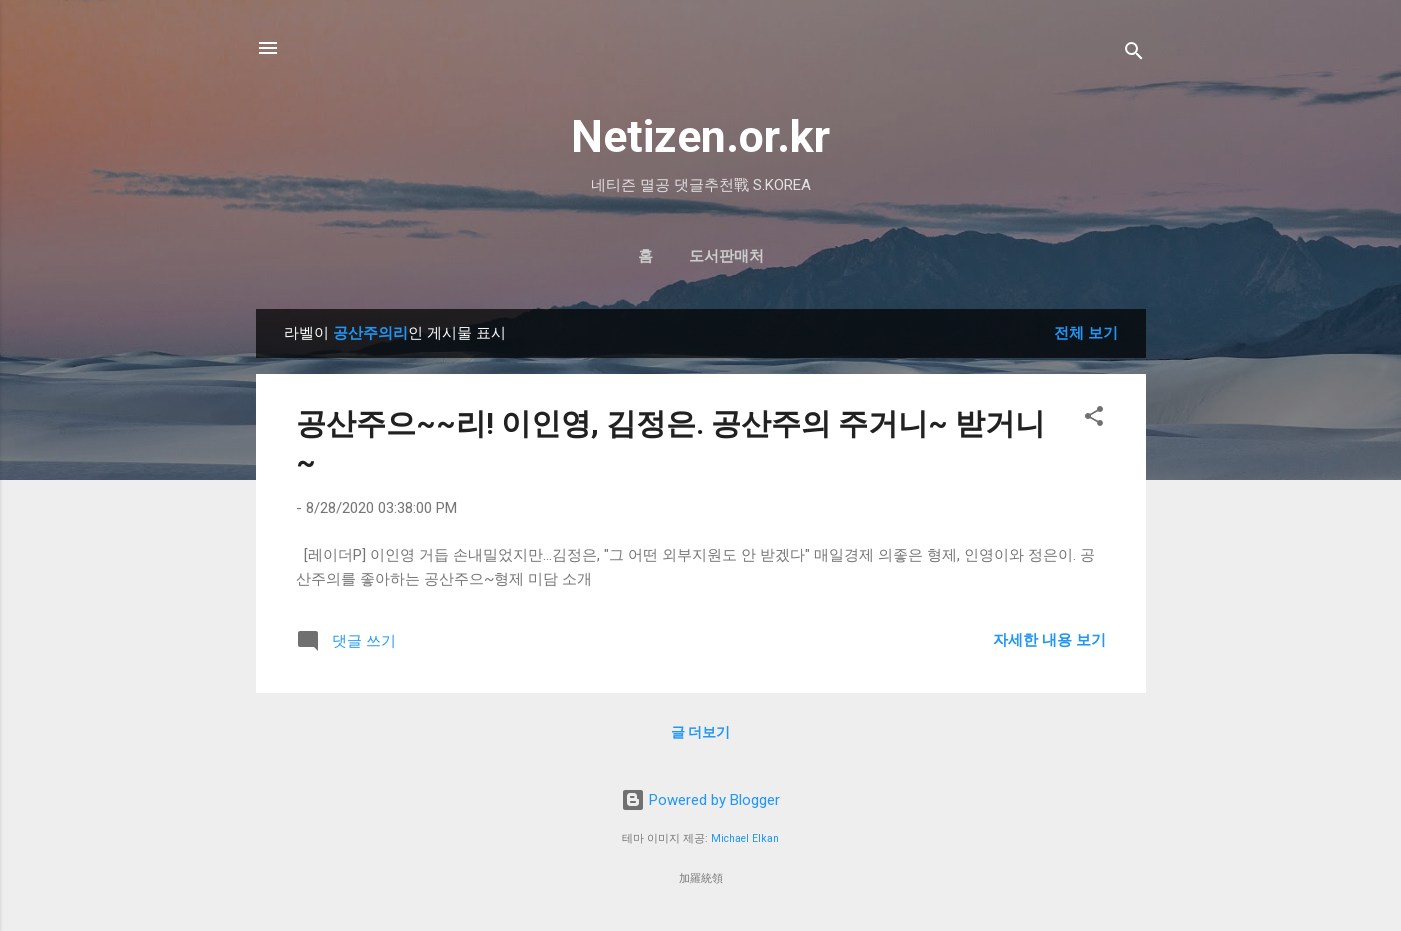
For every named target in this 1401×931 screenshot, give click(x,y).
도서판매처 (726, 256)
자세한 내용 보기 (1049, 640)
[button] (1094, 419)
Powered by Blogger (700, 800)
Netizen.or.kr (700, 136)
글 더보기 (700, 732)
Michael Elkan (745, 838)
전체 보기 (1086, 333)
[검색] (1134, 54)
